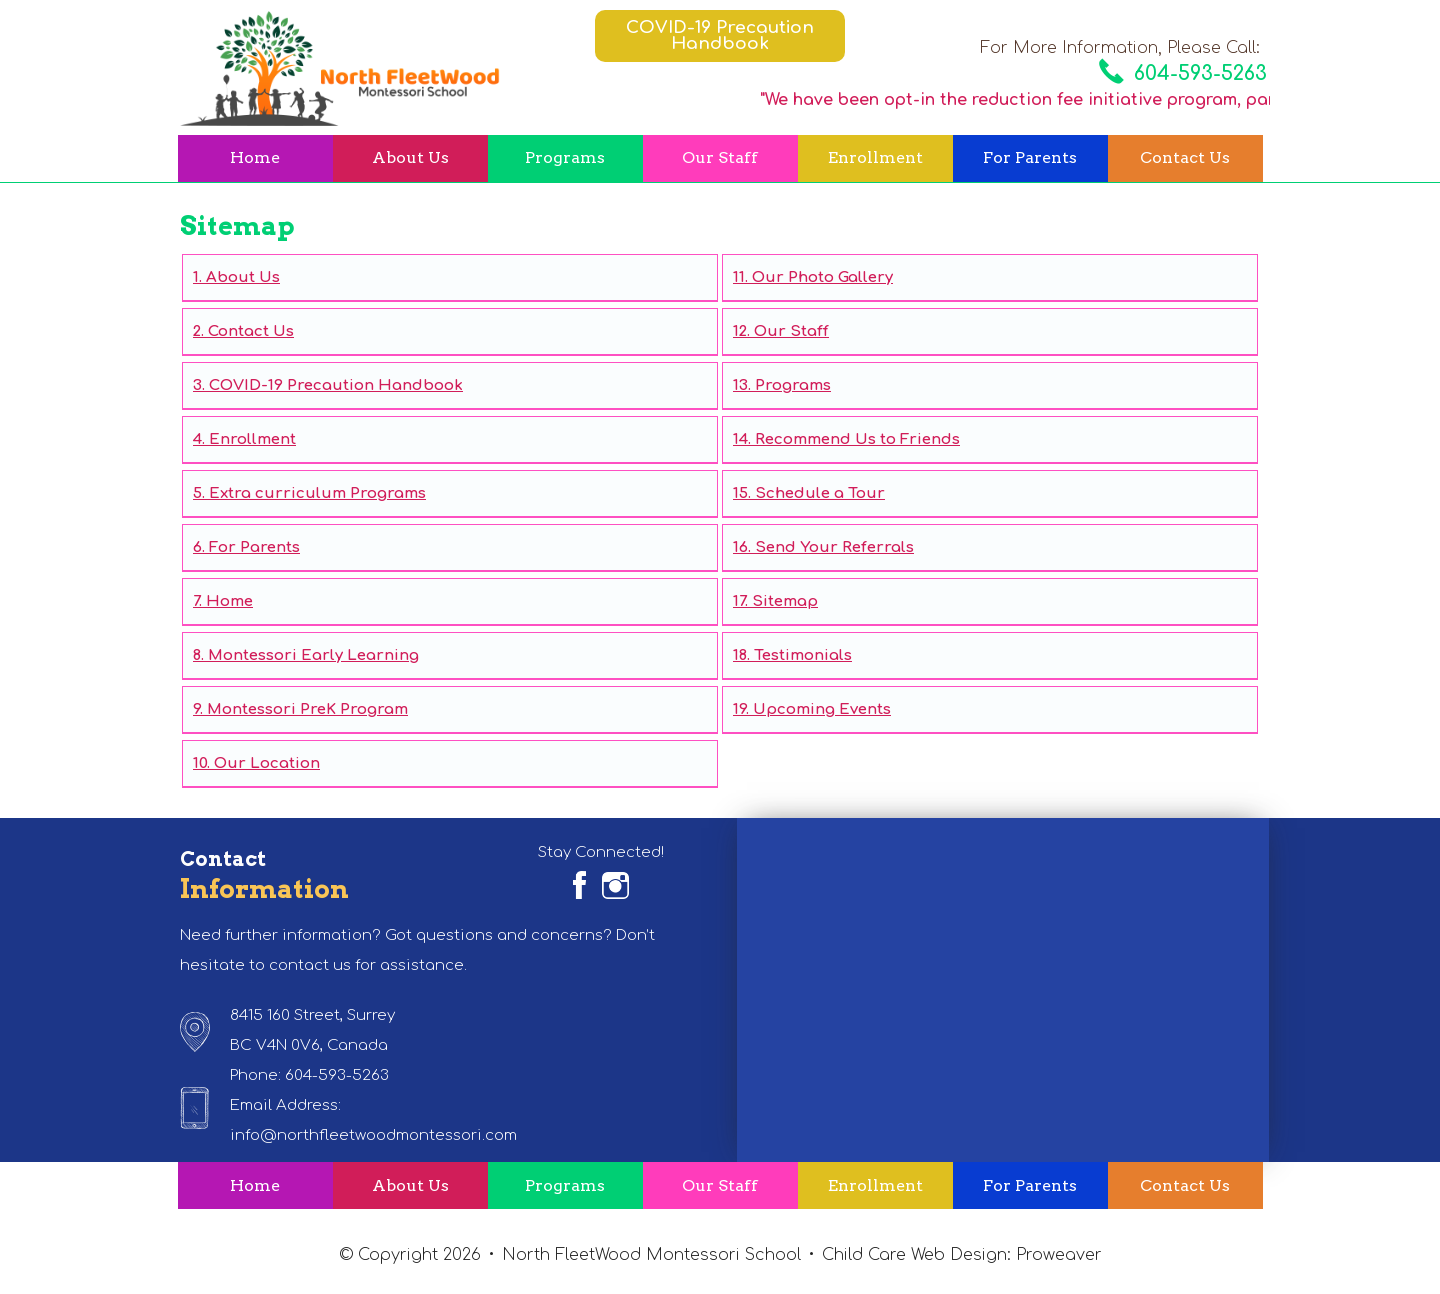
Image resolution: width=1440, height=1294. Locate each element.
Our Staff (720, 157)
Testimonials (803, 655)
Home (255, 157)
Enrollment (875, 157)
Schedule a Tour (820, 493)
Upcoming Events (822, 709)
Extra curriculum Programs (317, 493)
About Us (410, 157)
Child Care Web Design (914, 1255)
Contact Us (1185, 157)
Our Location (267, 763)
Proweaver (1059, 1255)
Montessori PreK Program (307, 709)
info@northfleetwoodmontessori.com (373, 1135)
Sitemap (785, 601)
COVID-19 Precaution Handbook (720, 35)
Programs (565, 157)
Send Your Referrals (834, 547)
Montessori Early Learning (313, 655)
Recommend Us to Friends (857, 439)
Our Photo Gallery (822, 277)
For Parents (1030, 157)
